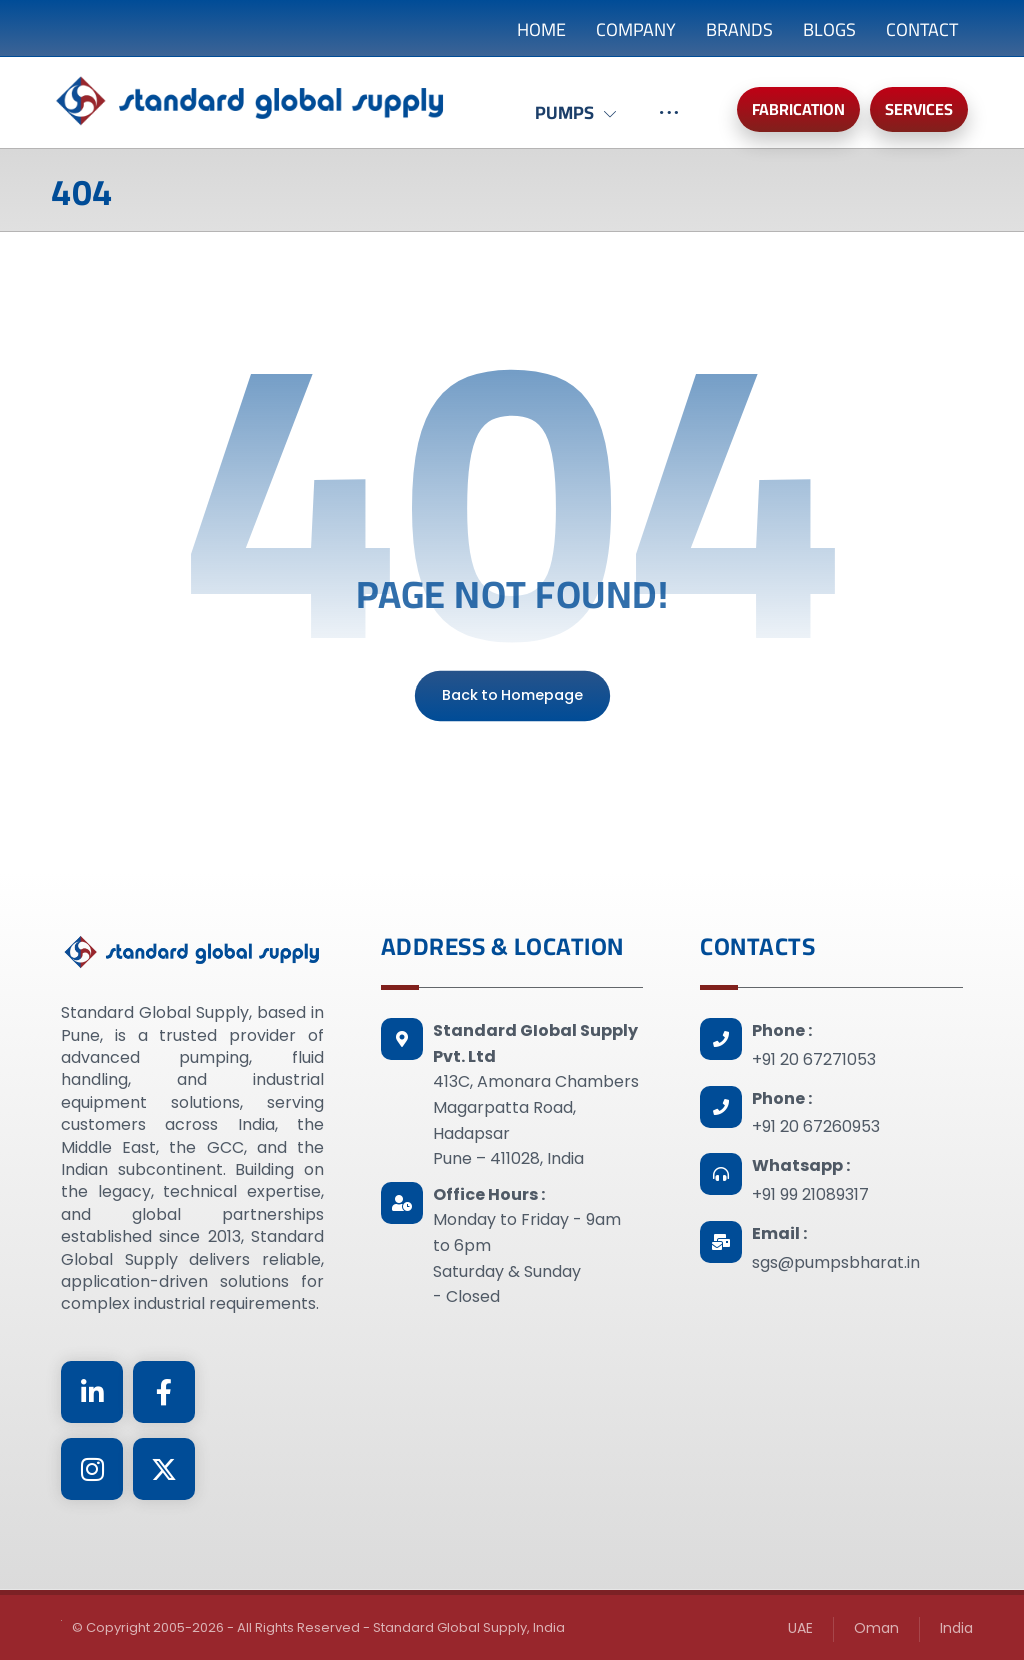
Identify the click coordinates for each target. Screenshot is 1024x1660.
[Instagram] (92, 1469)
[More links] (669, 123)
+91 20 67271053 (814, 1059)
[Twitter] (164, 1469)
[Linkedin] (92, 1392)
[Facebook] (164, 1392)
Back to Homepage (511, 695)
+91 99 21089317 (810, 1194)
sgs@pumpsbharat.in (836, 1262)
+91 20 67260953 (816, 1126)
